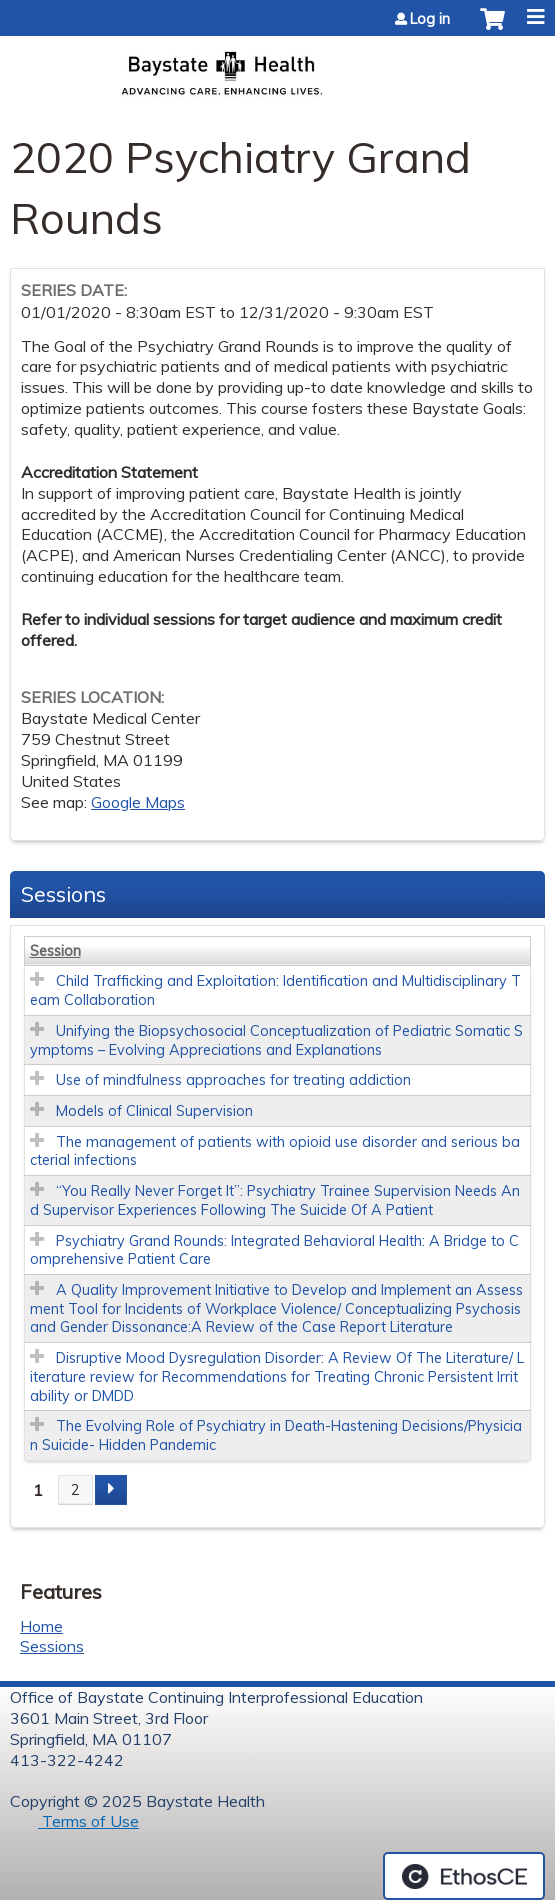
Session (55, 951)
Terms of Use (88, 1821)
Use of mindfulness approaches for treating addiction (233, 1080)
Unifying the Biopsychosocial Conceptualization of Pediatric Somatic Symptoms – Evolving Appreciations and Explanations (276, 1040)
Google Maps (138, 802)
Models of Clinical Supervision (154, 1111)
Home (41, 1626)
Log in (430, 19)
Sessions (52, 1646)
